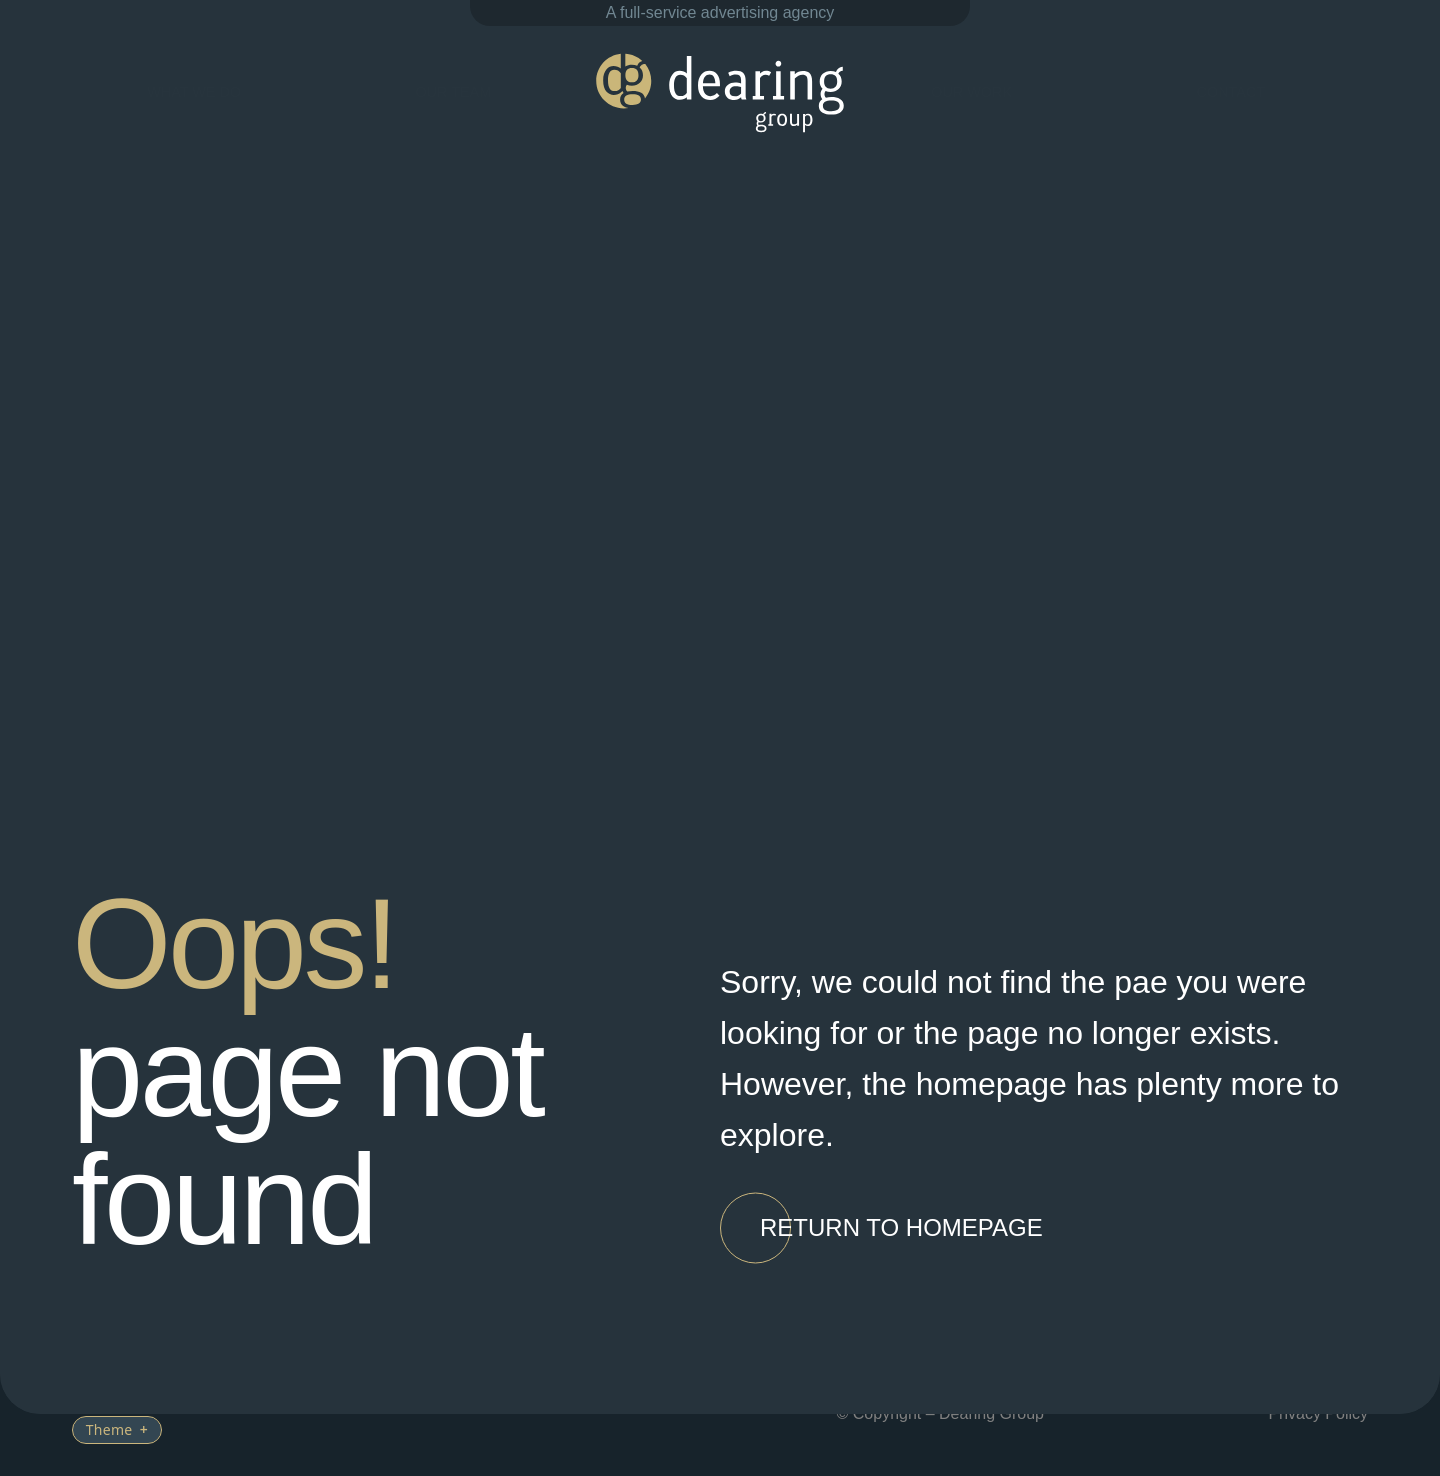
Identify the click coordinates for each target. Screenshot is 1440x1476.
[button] (901, 1228)
